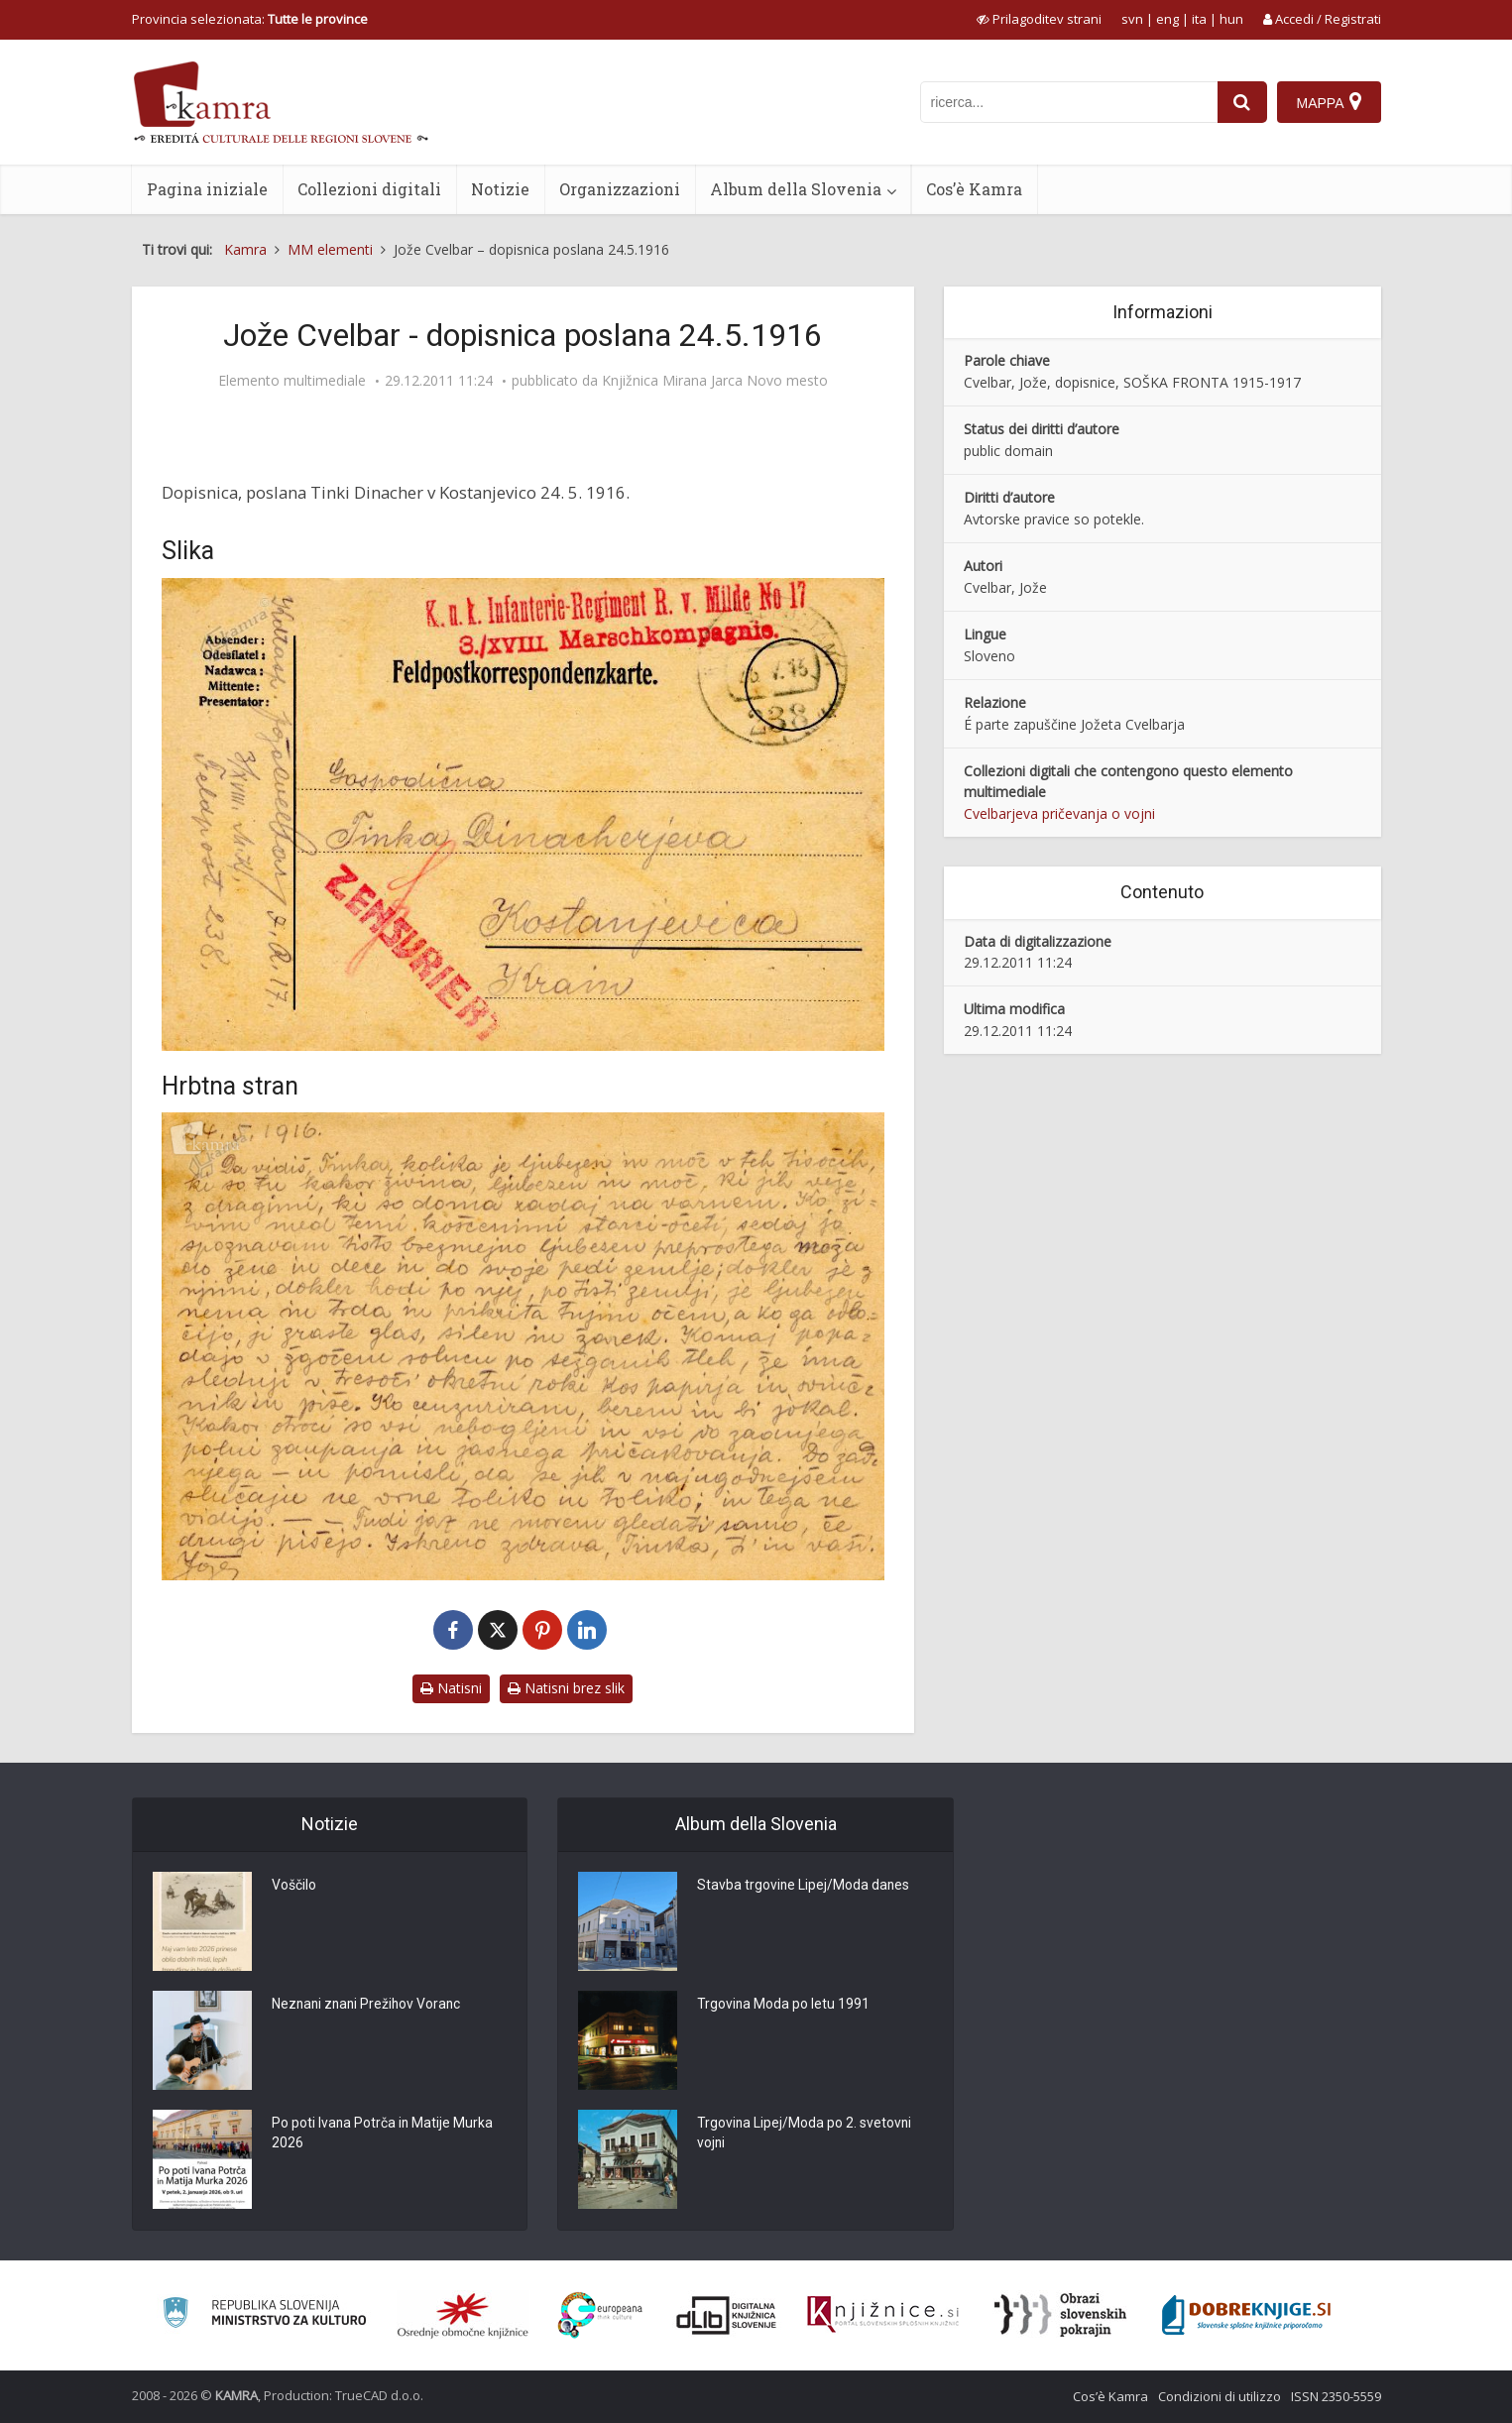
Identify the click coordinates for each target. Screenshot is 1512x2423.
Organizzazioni (619, 188)
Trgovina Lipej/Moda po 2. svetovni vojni (805, 2134)
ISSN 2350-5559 (1336, 2396)
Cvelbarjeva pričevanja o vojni (1059, 813)
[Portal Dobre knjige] (1246, 2315)
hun (1231, 19)
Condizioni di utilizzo (1219, 2396)
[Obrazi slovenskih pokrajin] (1060, 2315)
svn (1132, 19)
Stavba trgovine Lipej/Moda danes (804, 1887)
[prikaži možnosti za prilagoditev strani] (1039, 19)
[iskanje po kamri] (1069, 102)
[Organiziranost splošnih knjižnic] (463, 2315)
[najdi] (1242, 102)
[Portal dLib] (726, 2315)
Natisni (451, 1687)
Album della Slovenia (795, 188)
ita (1199, 19)
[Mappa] (1329, 102)
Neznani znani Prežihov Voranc (369, 2006)
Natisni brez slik (566, 1687)
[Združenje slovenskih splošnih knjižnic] (883, 2315)
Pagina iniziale (207, 188)
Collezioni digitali (369, 188)
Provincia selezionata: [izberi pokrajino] (250, 19)
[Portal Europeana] (600, 2315)
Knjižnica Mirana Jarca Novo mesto (715, 381)
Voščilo (294, 1887)
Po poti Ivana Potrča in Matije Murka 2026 (383, 2134)
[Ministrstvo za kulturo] (264, 2315)
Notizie (500, 188)
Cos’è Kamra (974, 188)
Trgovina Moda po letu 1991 (784, 2006)
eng (1167, 19)
